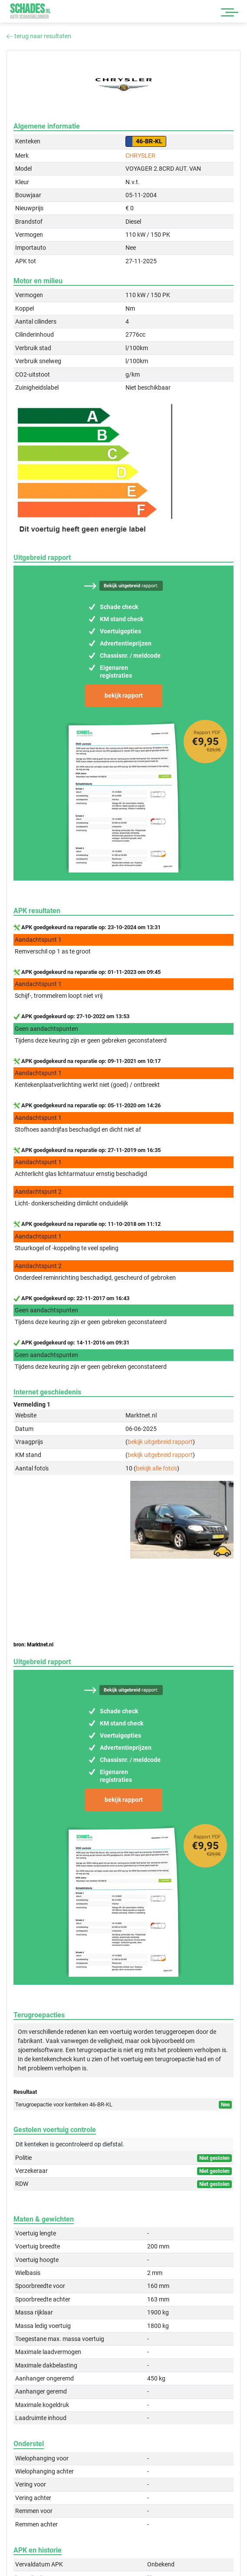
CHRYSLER (140, 155)
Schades (30, 11)
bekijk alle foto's (156, 1468)
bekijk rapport (124, 695)
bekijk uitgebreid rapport (160, 1441)
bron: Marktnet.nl (33, 1645)
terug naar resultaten (39, 36)
